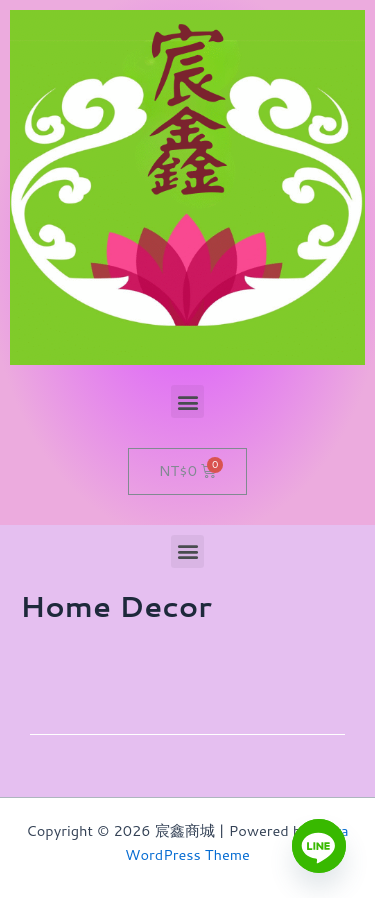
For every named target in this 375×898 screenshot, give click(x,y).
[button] (187, 401)
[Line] (319, 846)
